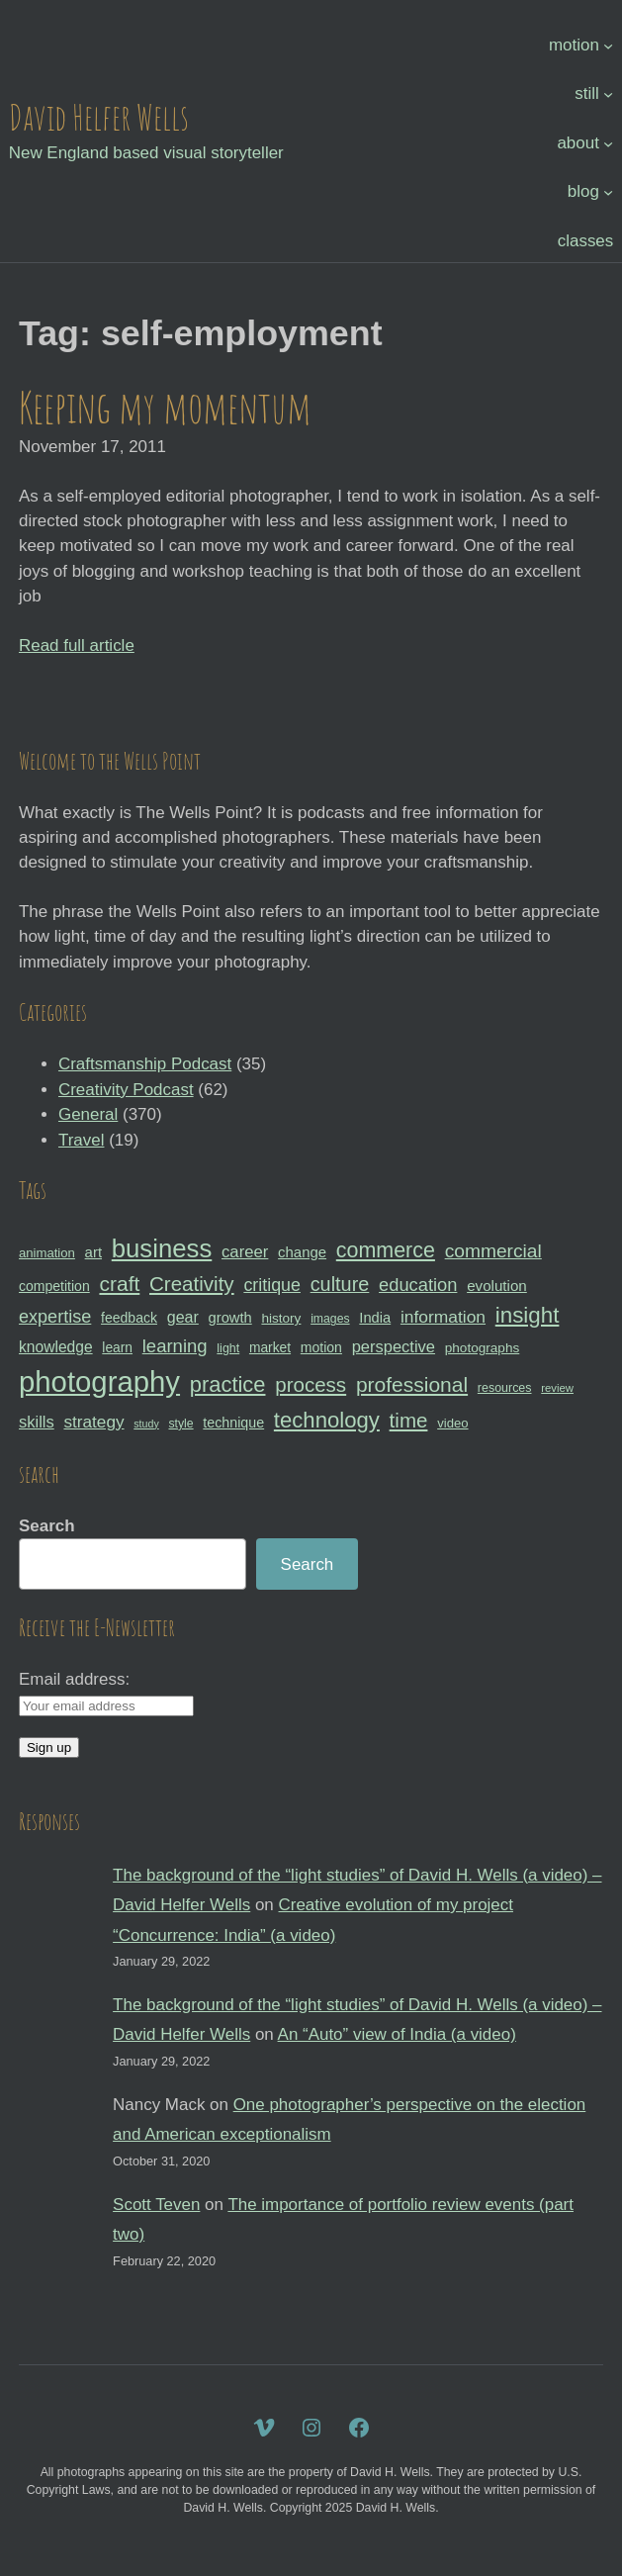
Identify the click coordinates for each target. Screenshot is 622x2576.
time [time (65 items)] (409, 1420)
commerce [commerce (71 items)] (385, 1250)
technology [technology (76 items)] (327, 1420)
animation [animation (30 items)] (47, 1252)
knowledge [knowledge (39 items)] (56, 1346)
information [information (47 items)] (443, 1317)
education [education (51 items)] (418, 1284)
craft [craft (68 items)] (119, 1283)
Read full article (76, 645)
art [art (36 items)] (93, 1251)
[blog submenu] (608, 192)
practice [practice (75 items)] (228, 1384)
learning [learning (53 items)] (175, 1345)
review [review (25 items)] (557, 1388)
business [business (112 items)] (162, 1248)
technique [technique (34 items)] (233, 1422)
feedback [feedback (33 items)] (129, 1318)
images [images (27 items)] (330, 1319)
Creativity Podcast (126, 1089)
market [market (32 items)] (270, 1347)
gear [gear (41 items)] (183, 1317)
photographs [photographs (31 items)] (482, 1347)
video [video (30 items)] (452, 1423)
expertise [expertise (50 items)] (55, 1317)
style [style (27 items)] (180, 1423)
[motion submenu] (608, 44)
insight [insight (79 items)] (527, 1315)
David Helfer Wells (99, 117)
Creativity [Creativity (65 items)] (191, 1283)
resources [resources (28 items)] (505, 1388)
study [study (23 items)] (145, 1423)
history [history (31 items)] (281, 1318)
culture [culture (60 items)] (340, 1284)
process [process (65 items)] (310, 1384)
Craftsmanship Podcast (144, 1064)
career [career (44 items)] (245, 1251)
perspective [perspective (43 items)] (393, 1346)
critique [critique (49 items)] (272, 1285)
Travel (81, 1140)
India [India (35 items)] (375, 1318)
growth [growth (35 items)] (230, 1318)
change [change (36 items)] (302, 1251)
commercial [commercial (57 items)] (493, 1251)
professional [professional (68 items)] (412, 1384)
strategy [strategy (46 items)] (93, 1421)
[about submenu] (608, 142)
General (88, 1114)
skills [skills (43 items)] (36, 1421)
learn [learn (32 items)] (117, 1347)
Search (47, 1526)
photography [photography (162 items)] (99, 1381)
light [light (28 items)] (228, 1348)
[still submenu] (608, 94)
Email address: (74, 1679)
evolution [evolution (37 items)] (497, 1285)
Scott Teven (156, 2204)
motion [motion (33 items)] (321, 1347)
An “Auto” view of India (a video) (397, 2034)
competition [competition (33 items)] (54, 1286)
